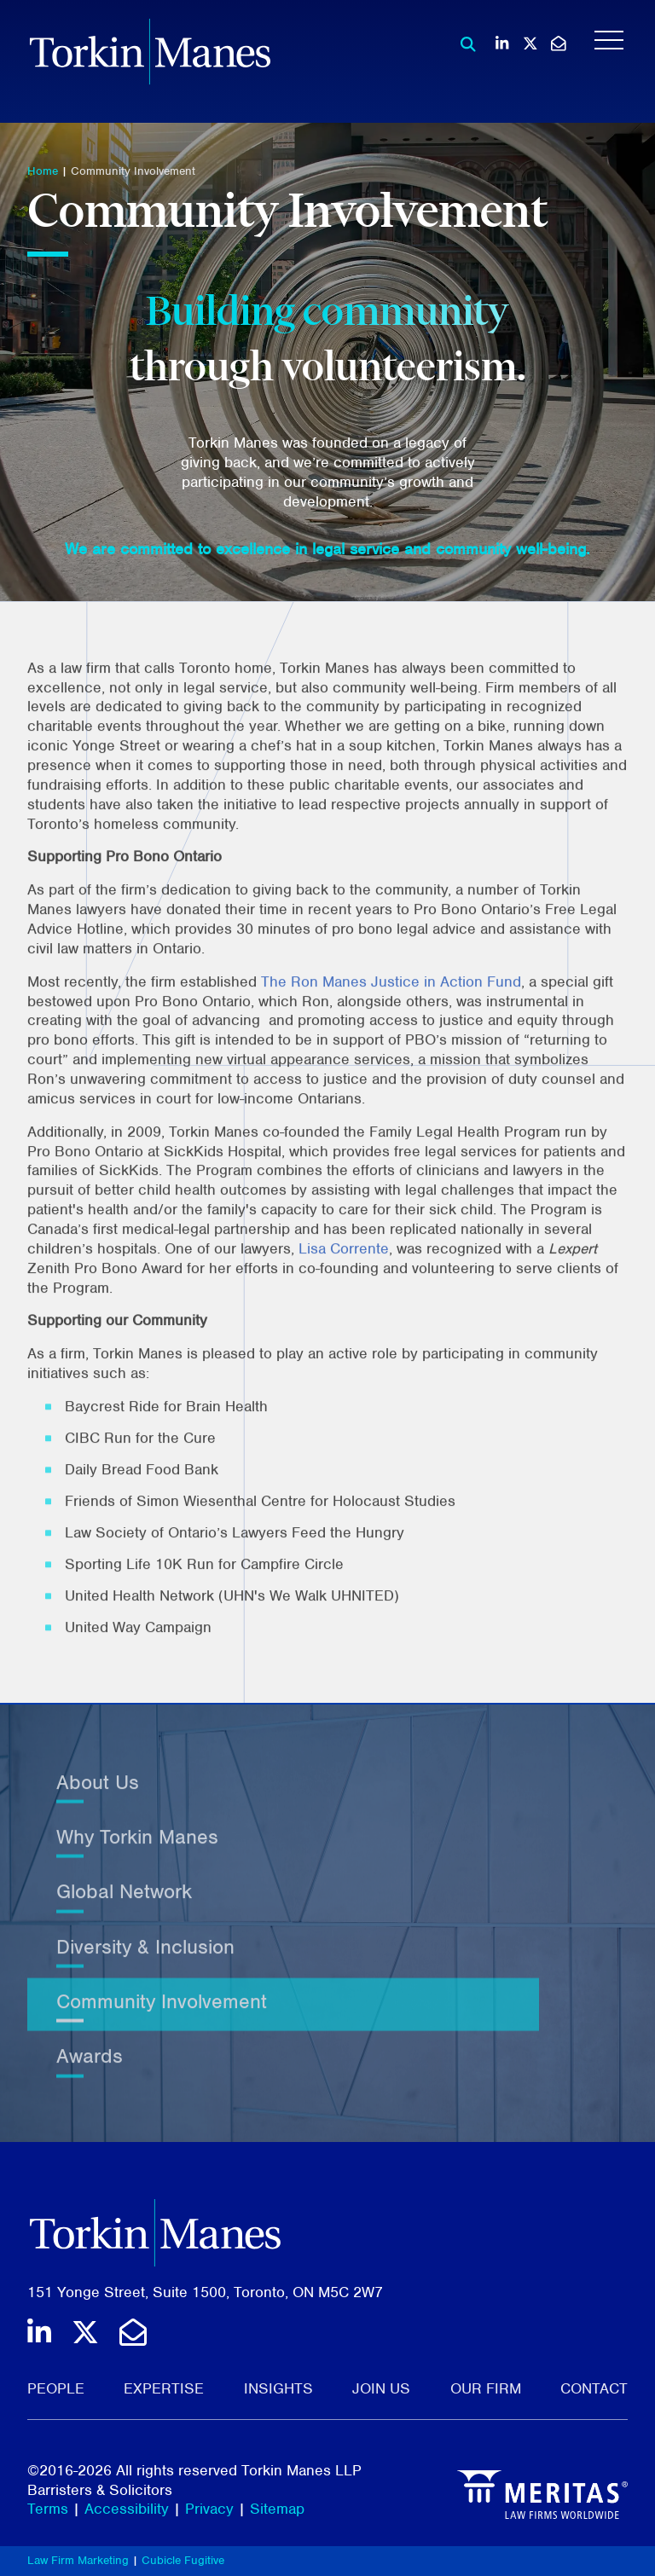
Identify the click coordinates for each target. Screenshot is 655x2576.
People (55, 2388)
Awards (89, 2069)
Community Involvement (133, 171)
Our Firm (485, 2388)
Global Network (124, 1905)
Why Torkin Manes (137, 1850)
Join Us (381, 2388)
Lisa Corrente (344, 1288)
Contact (594, 2388)
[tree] (327, 1936)
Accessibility (126, 2508)
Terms (47, 2508)
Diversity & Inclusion (145, 1959)
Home (42, 171)
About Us (97, 1795)
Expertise (164, 2388)
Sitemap (277, 2508)
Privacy (209, 2508)
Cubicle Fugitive (183, 2560)
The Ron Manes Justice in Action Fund (391, 1020)
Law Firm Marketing (78, 2560)
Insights (278, 2388)
